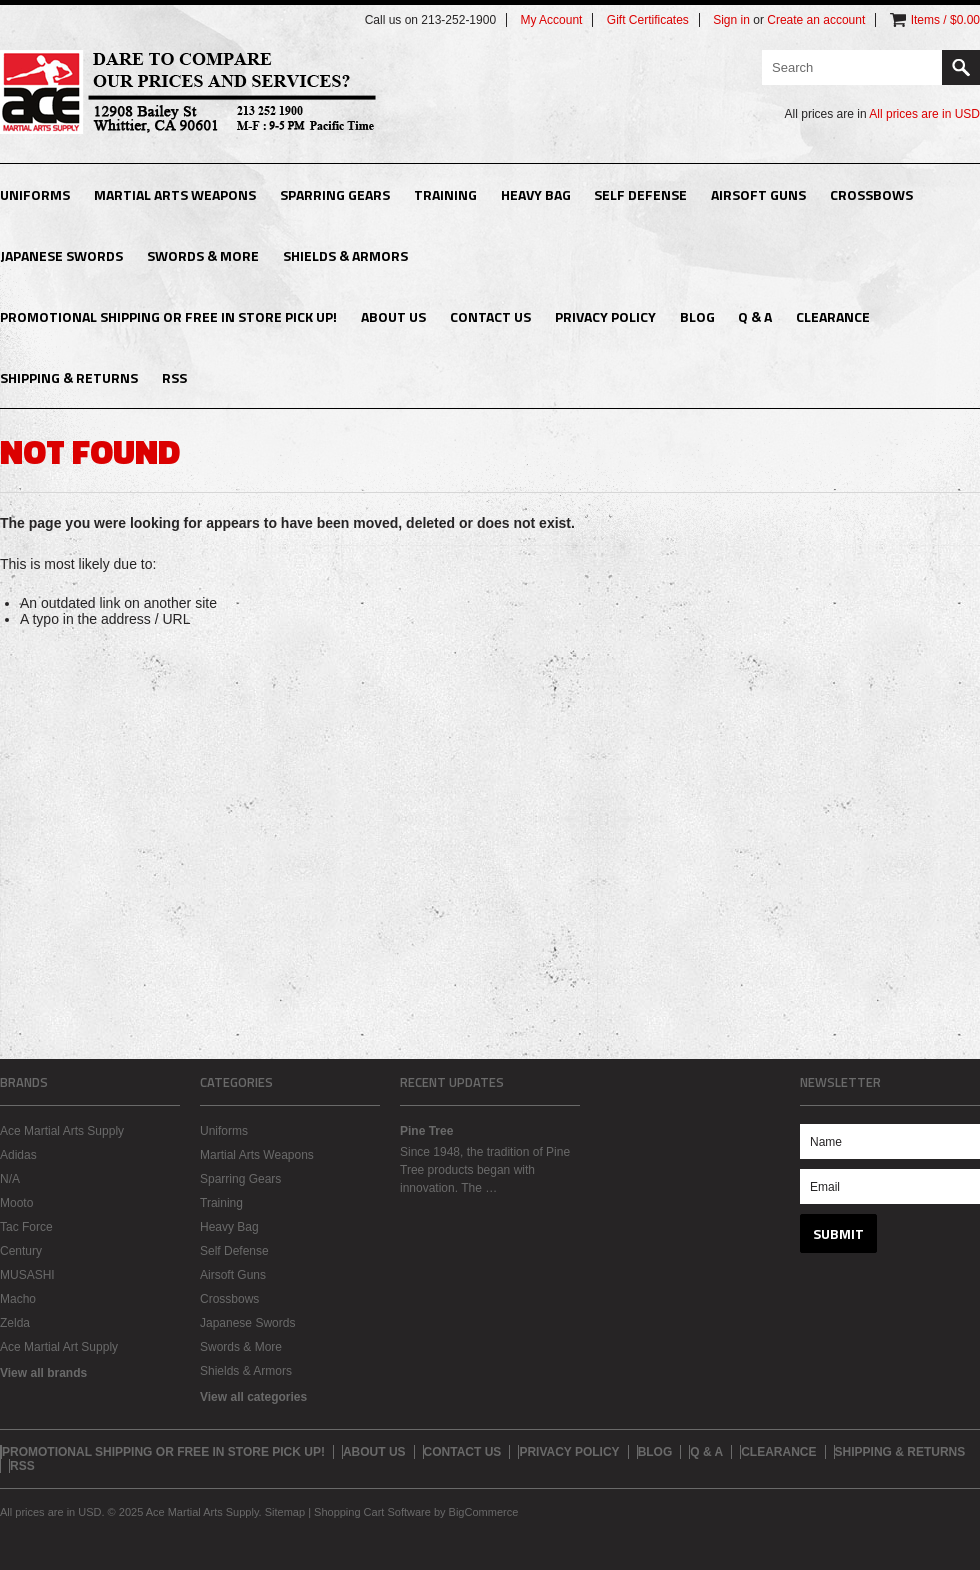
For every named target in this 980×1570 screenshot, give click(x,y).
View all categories (253, 1397)
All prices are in (924, 114)
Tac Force (26, 1227)
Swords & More (203, 255)
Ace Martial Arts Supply (62, 1131)
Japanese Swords (61, 255)
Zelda (15, 1323)
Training (445, 194)
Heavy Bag (536, 194)
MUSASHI (27, 1275)
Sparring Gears (335, 194)
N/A (10, 1179)
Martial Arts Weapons (175, 194)
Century (21, 1251)
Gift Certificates (648, 20)
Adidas (18, 1155)
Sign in (731, 20)
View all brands (43, 1373)
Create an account (816, 20)
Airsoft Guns (758, 194)
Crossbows (871, 194)
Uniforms (35, 194)
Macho (18, 1299)
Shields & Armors (345, 255)
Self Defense (640, 194)
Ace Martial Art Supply (59, 1347)
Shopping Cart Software (372, 1512)
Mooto (16, 1203)
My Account (551, 20)
